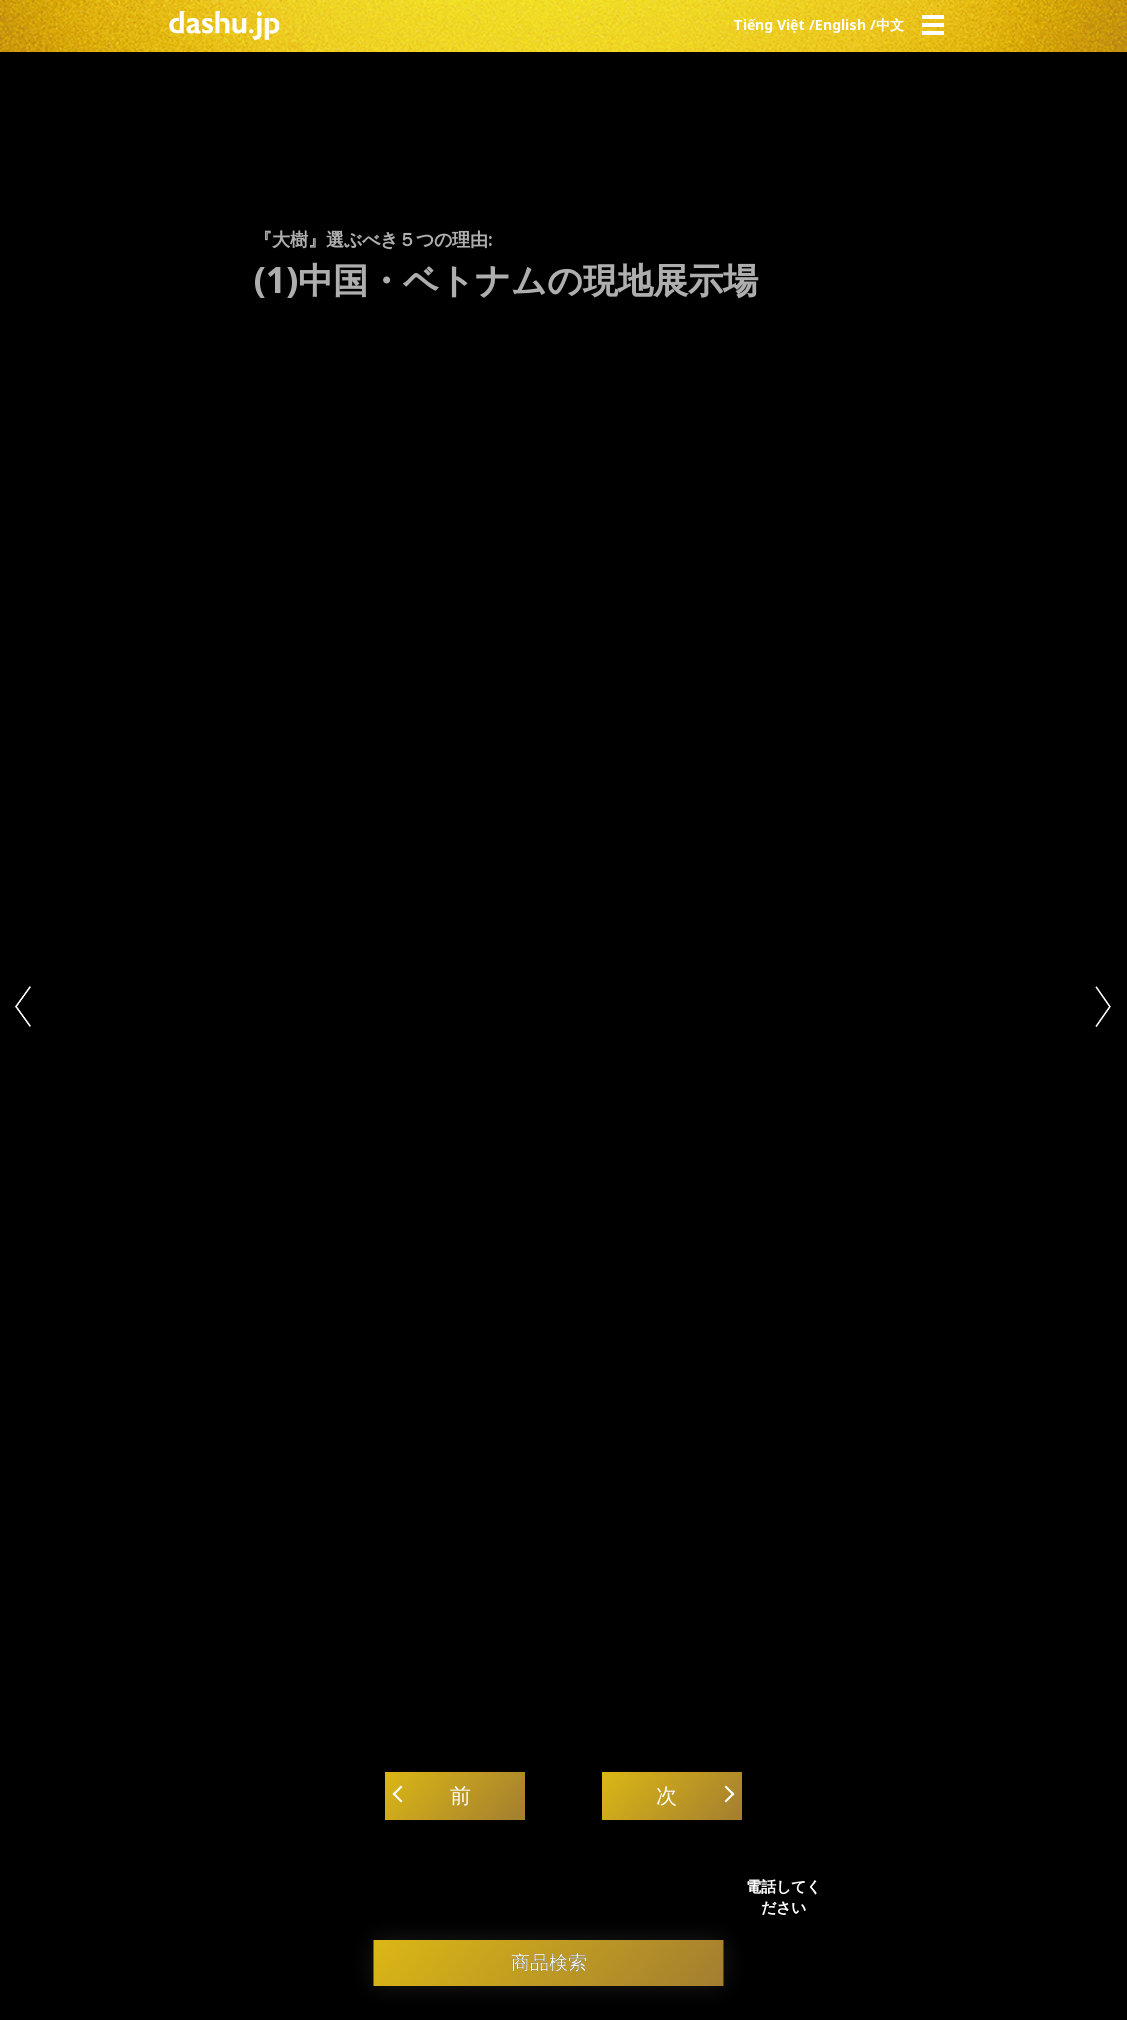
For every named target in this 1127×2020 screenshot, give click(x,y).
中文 (890, 24)
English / (845, 24)
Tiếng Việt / (774, 24)
